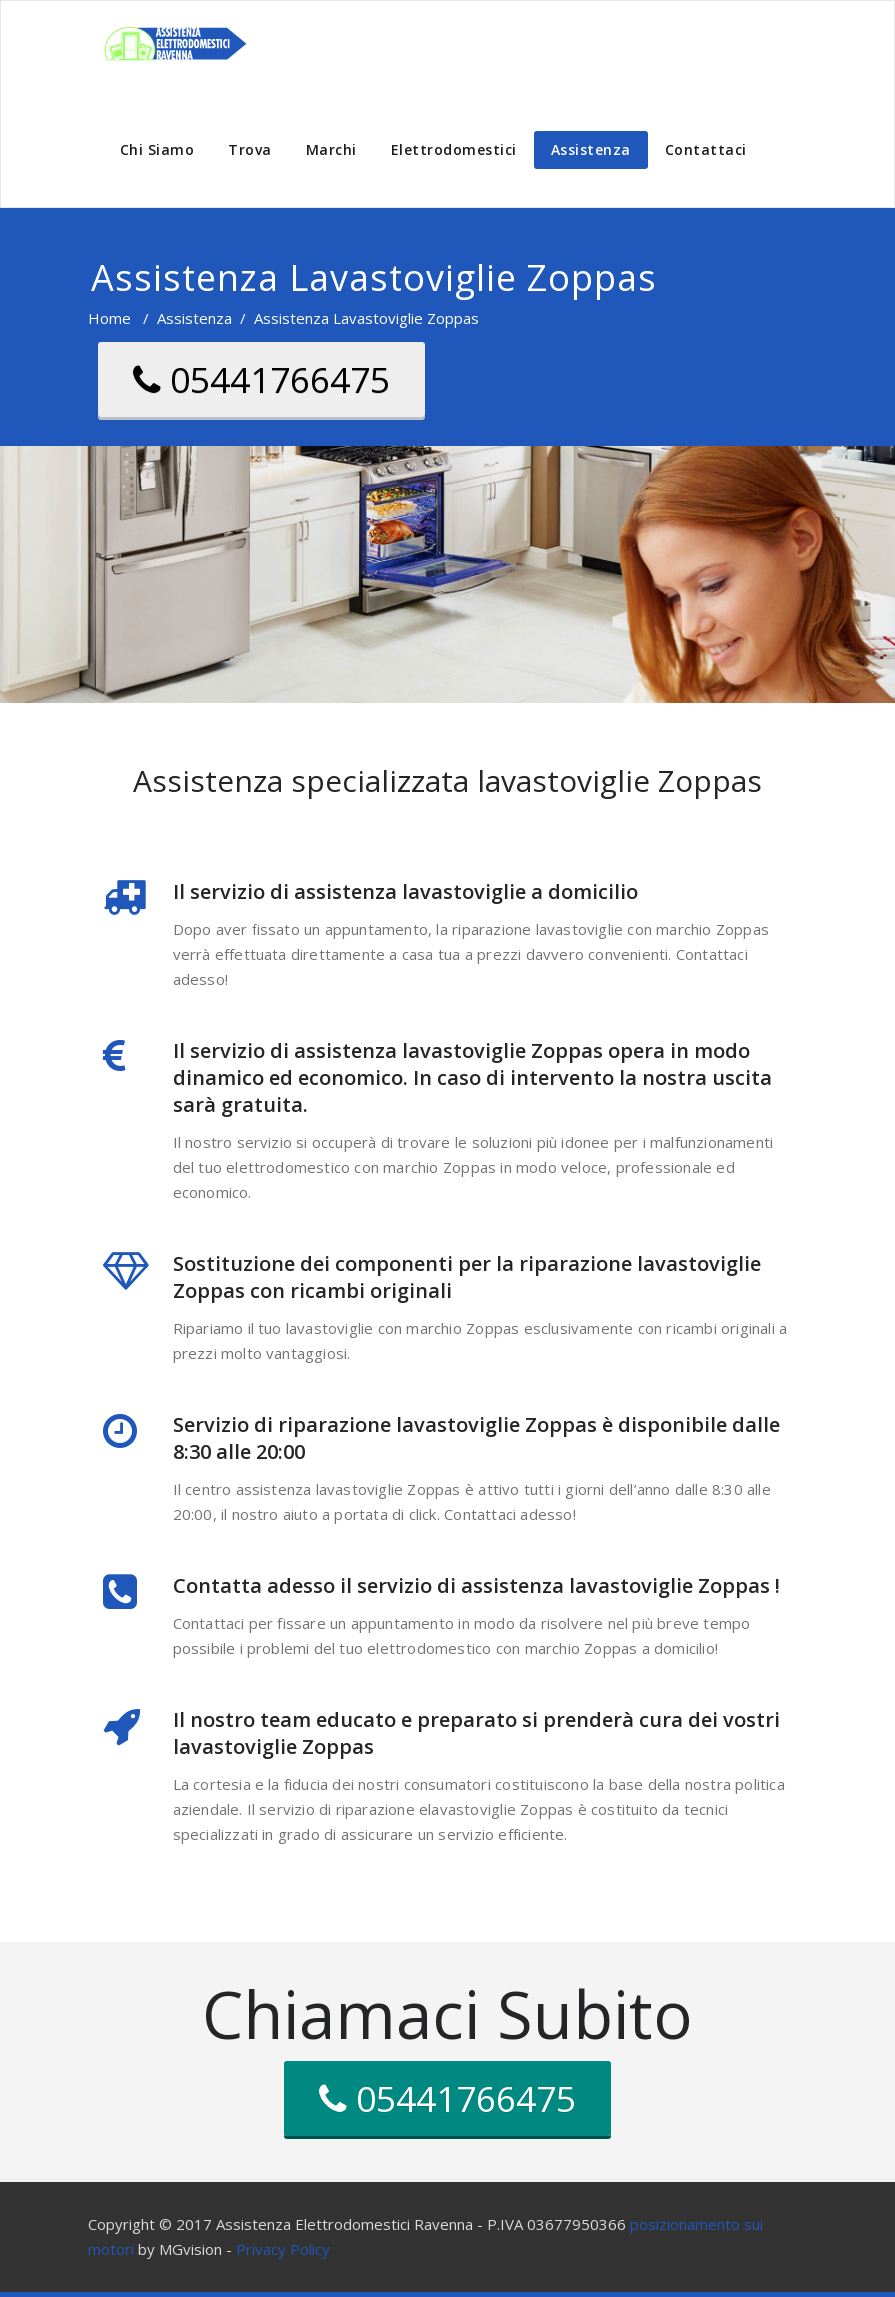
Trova (250, 149)
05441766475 (261, 379)
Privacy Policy (283, 2249)
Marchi (331, 149)
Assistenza (591, 149)
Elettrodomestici (454, 149)
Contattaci (706, 149)
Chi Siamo (157, 149)
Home (109, 318)
